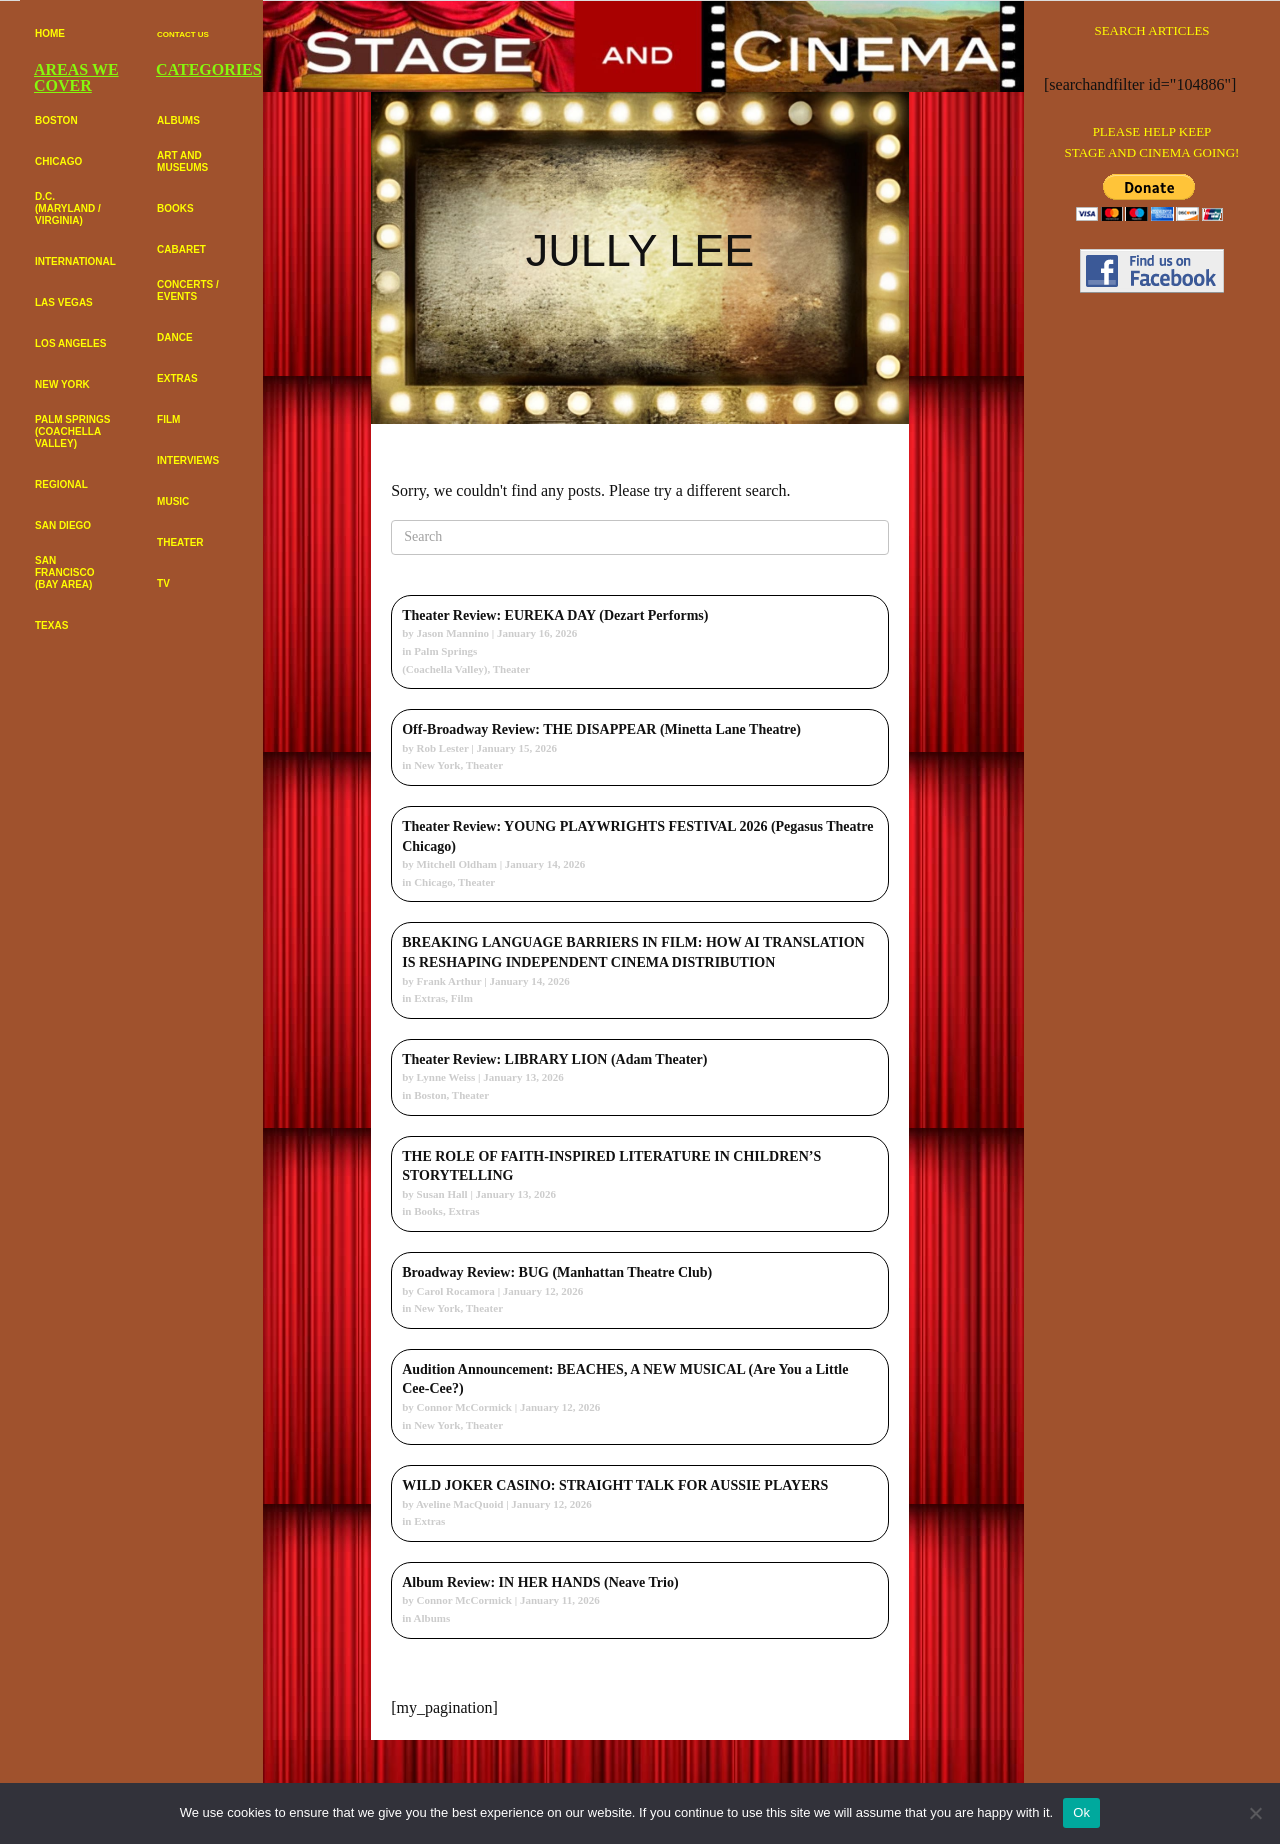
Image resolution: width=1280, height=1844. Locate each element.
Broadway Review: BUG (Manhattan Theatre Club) (557, 1272)
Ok (1081, 1812)
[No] (1255, 1813)
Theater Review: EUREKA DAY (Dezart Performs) (555, 615)
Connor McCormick (464, 1407)
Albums (432, 1618)
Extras (429, 998)
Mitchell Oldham (457, 864)
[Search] (640, 537)
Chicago (433, 882)
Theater (511, 669)
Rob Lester (443, 748)
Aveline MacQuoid (459, 1504)
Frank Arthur (449, 981)
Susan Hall (442, 1194)
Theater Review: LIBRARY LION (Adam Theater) (554, 1059)
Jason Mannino (453, 633)
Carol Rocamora (456, 1291)
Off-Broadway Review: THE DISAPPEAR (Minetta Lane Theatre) (601, 729)
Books (428, 1211)
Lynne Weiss (446, 1077)
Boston (430, 1095)
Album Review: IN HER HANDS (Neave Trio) (540, 1582)
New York (437, 765)
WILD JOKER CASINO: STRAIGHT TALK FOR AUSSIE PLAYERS (615, 1485)
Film (462, 998)
